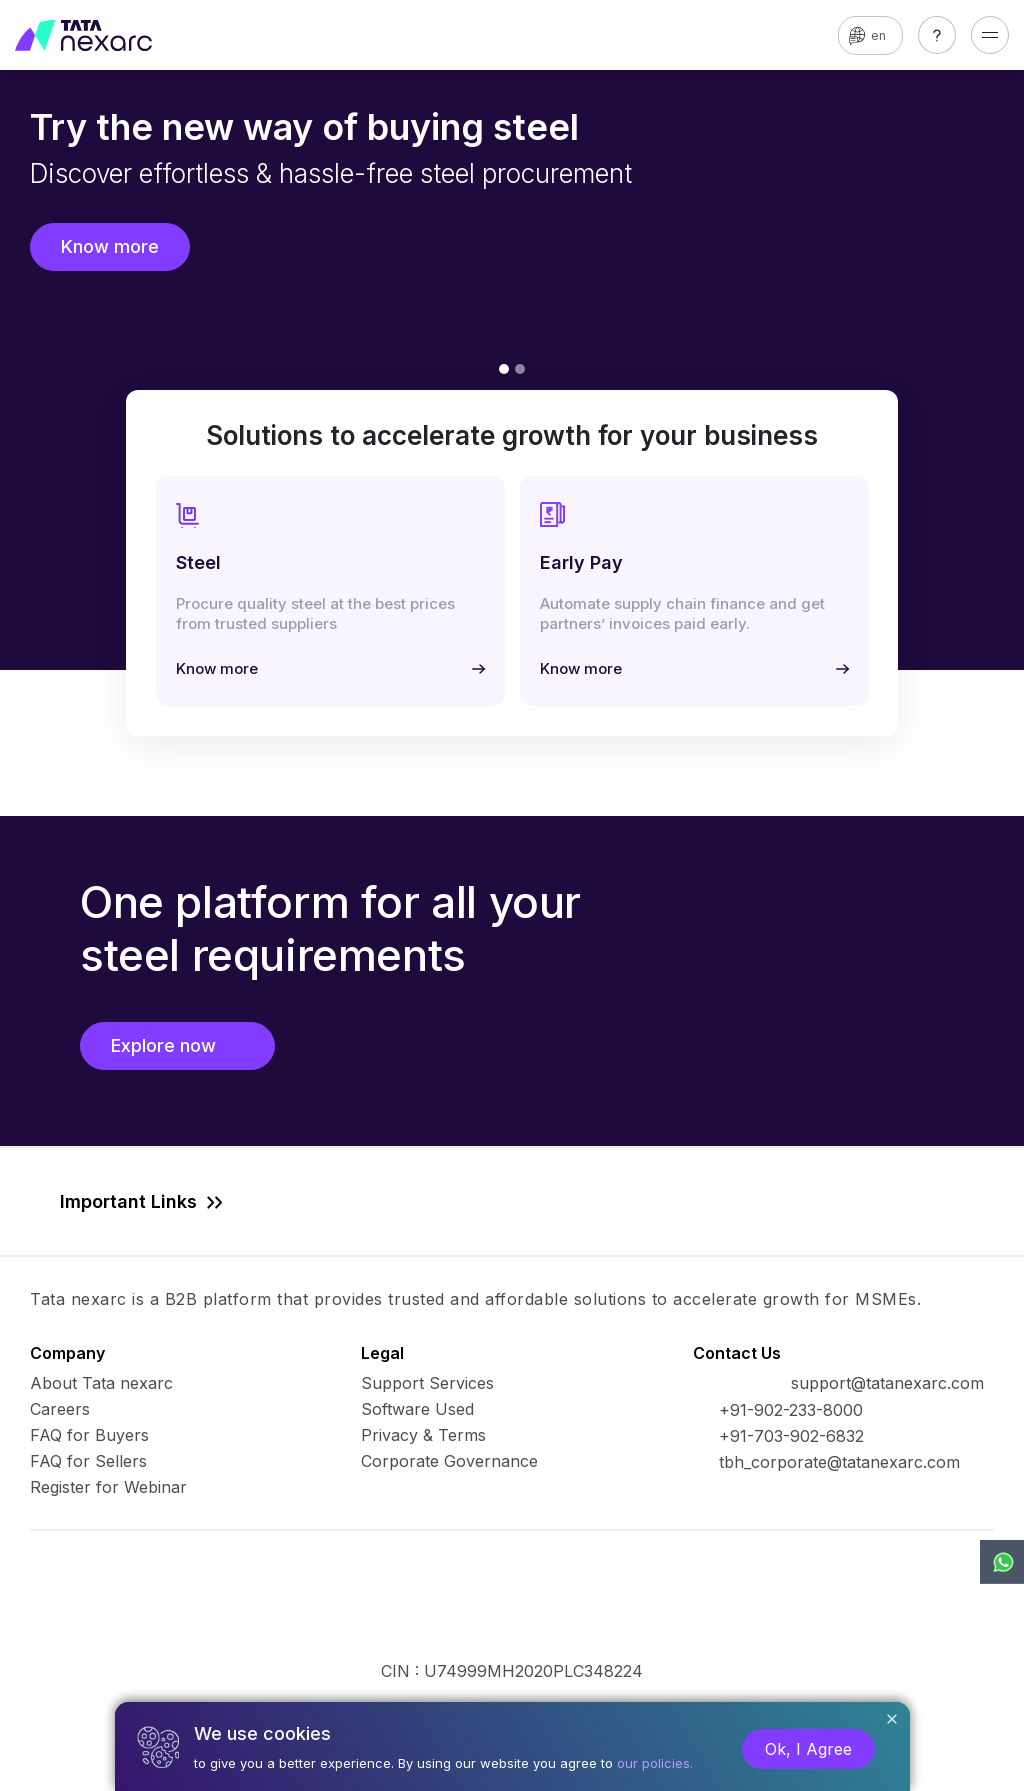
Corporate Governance (449, 1461)
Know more (110, 246)
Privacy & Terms (423, 1435)
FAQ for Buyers (89, 1435)
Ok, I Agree (808, 1749)
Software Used (417, 1409)
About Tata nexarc (101, 1383)
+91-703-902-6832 (791, 1436)
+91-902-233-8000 (791, 1410)
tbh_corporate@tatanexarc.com (839, 1462)
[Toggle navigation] (990, 35)
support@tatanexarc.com (887, 1383)
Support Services (427, 1383)
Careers (60, 1409)
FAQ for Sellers (88, 1461)
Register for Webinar (108, 1487)
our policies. (655, 1763)
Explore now (177, 1045)
